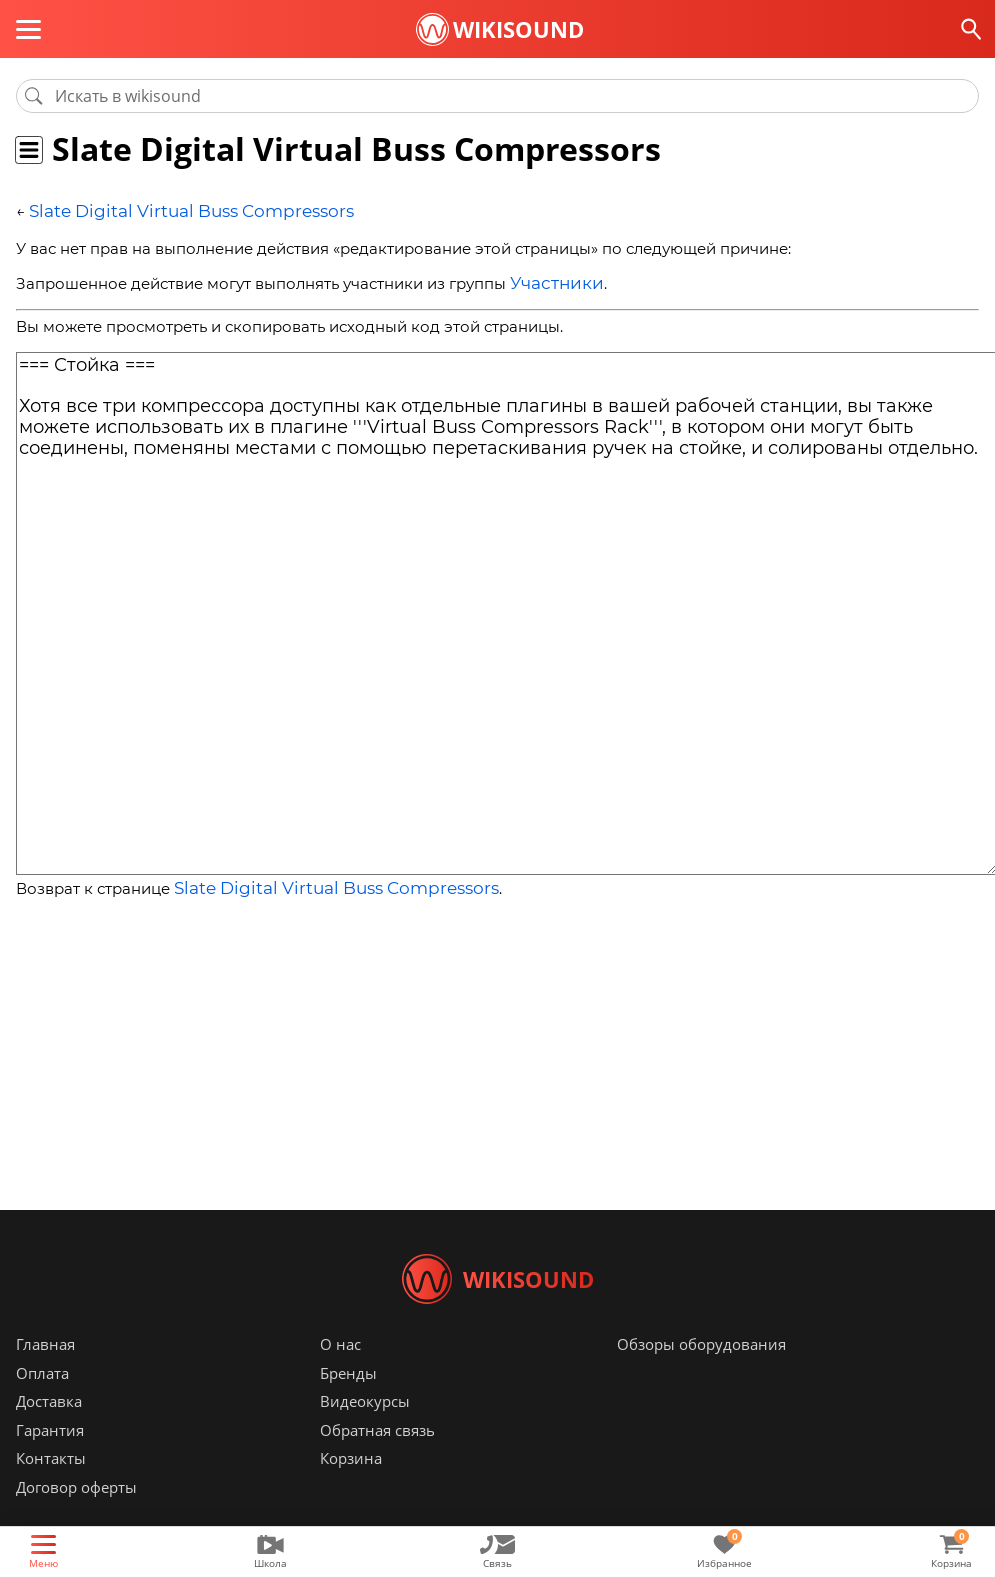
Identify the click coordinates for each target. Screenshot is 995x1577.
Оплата (42, 1403)
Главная (45, 1374)
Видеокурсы (365, 1431)
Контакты (51, 1488)
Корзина (351, 1488)
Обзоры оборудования (701, 1374)
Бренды (348, 1403)
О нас (340, 1374)
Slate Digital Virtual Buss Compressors (170, 210)
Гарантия (50, 1460)
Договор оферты (76, 1517)
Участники (551, 279)
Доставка (49, 1431)
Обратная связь (377, 1460)
